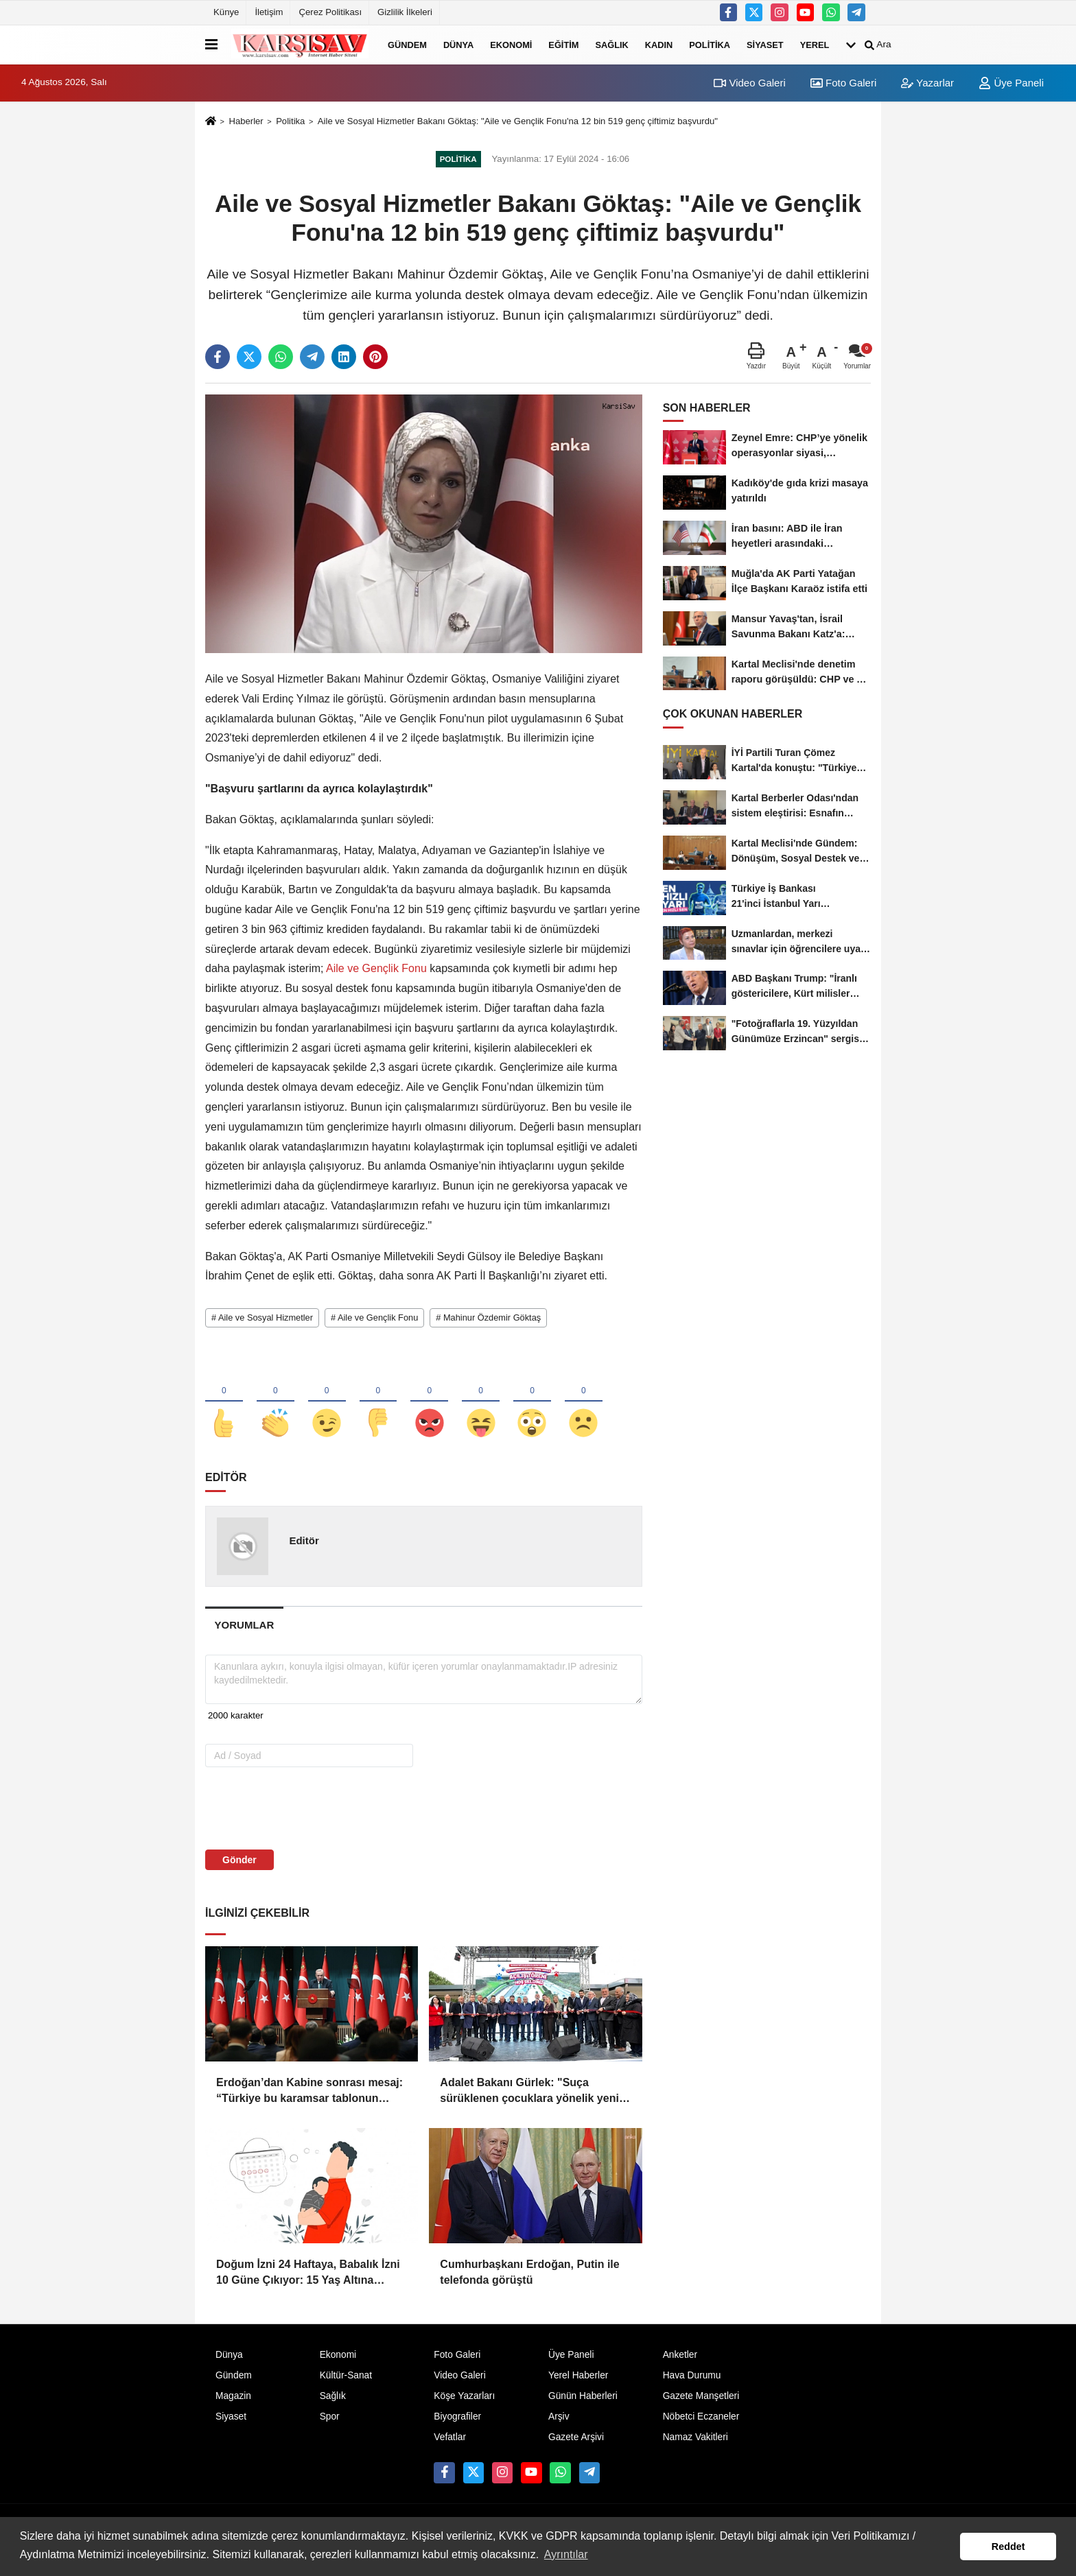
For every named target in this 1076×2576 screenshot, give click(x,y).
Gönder (239, 1864)
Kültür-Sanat (346, 2379)
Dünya (458, 44)
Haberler (246, 121)
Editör (303, 1545)
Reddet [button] (1008, 2546)
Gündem (407, 44)
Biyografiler (457, 2420)
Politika (709, 44)
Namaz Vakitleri (695, 2441)
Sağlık (611, 44)
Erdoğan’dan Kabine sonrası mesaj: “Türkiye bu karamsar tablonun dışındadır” (309, 2096)
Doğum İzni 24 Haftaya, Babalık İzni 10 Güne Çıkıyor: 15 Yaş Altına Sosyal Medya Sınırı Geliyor (308, 2278)
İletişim (269, 12)
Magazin (233, 2400)
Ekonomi (511, 44)
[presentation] (292, 1812)
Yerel (815, 44)
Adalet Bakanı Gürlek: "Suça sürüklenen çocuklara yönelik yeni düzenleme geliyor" (529, 2096)
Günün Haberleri (583, 2400)
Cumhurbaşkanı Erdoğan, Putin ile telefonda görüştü (529, 2276)
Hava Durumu (692, 2379)
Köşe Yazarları (464, 2400)
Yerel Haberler (578, 2379)
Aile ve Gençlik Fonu (377, 968)
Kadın (659, 44)
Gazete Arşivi (576, 2441)
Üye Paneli (1011, 82)
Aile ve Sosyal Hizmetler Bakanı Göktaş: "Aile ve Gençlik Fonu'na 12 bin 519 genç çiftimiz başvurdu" (518, 121)
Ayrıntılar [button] (566, 2554)
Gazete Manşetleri (701, 2400)
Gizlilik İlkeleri (404, 12)
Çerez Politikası (330, 12)
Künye (226, 12)
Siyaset (765, 44)
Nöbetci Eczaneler (701, 2420)
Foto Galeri (843, 82)
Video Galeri (749, 82)
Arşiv (559, 2420)
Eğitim (563, 44)
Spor (330, 2420)
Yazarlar (927, 82)
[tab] (244, 1629)
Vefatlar (450, 2441)
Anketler (680, 2359)
